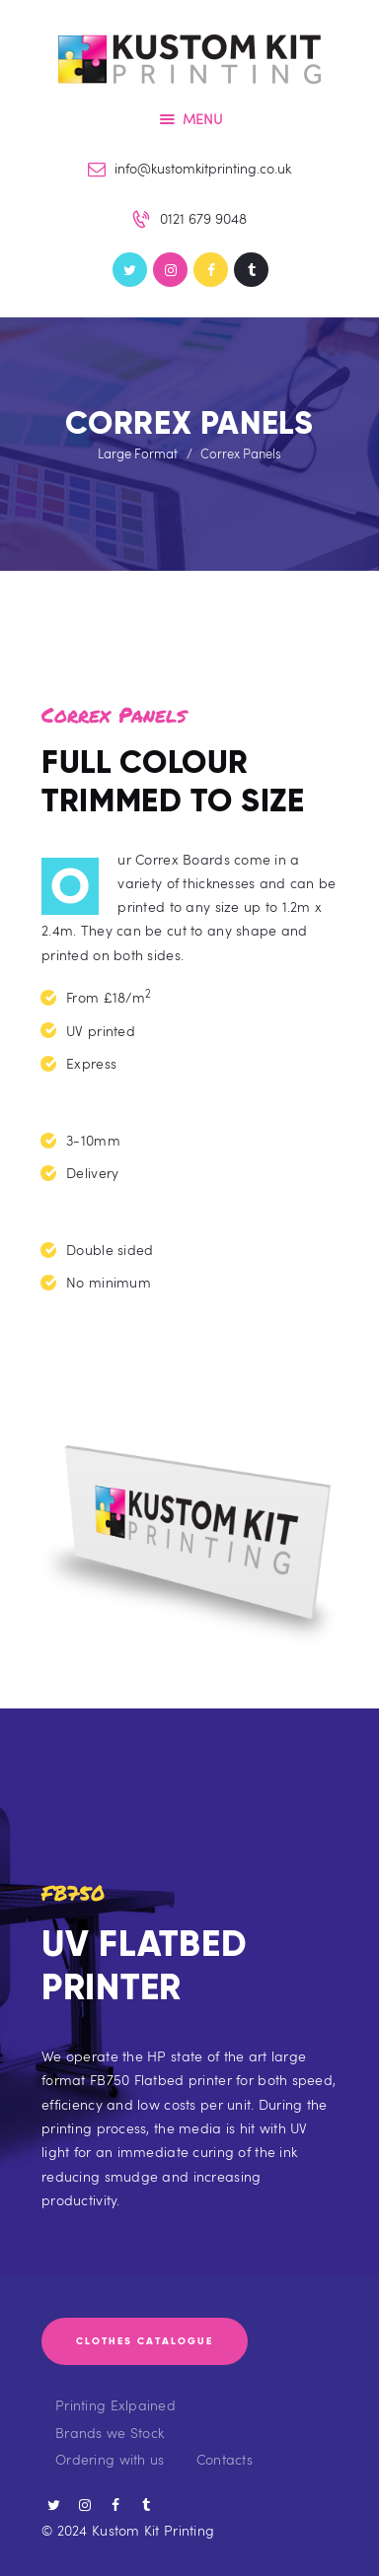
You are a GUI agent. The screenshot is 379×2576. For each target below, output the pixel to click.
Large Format (138, 453)
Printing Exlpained (115, 2405)
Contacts (224, 2459)
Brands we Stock (109, 2432)
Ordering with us (109, 2459)
